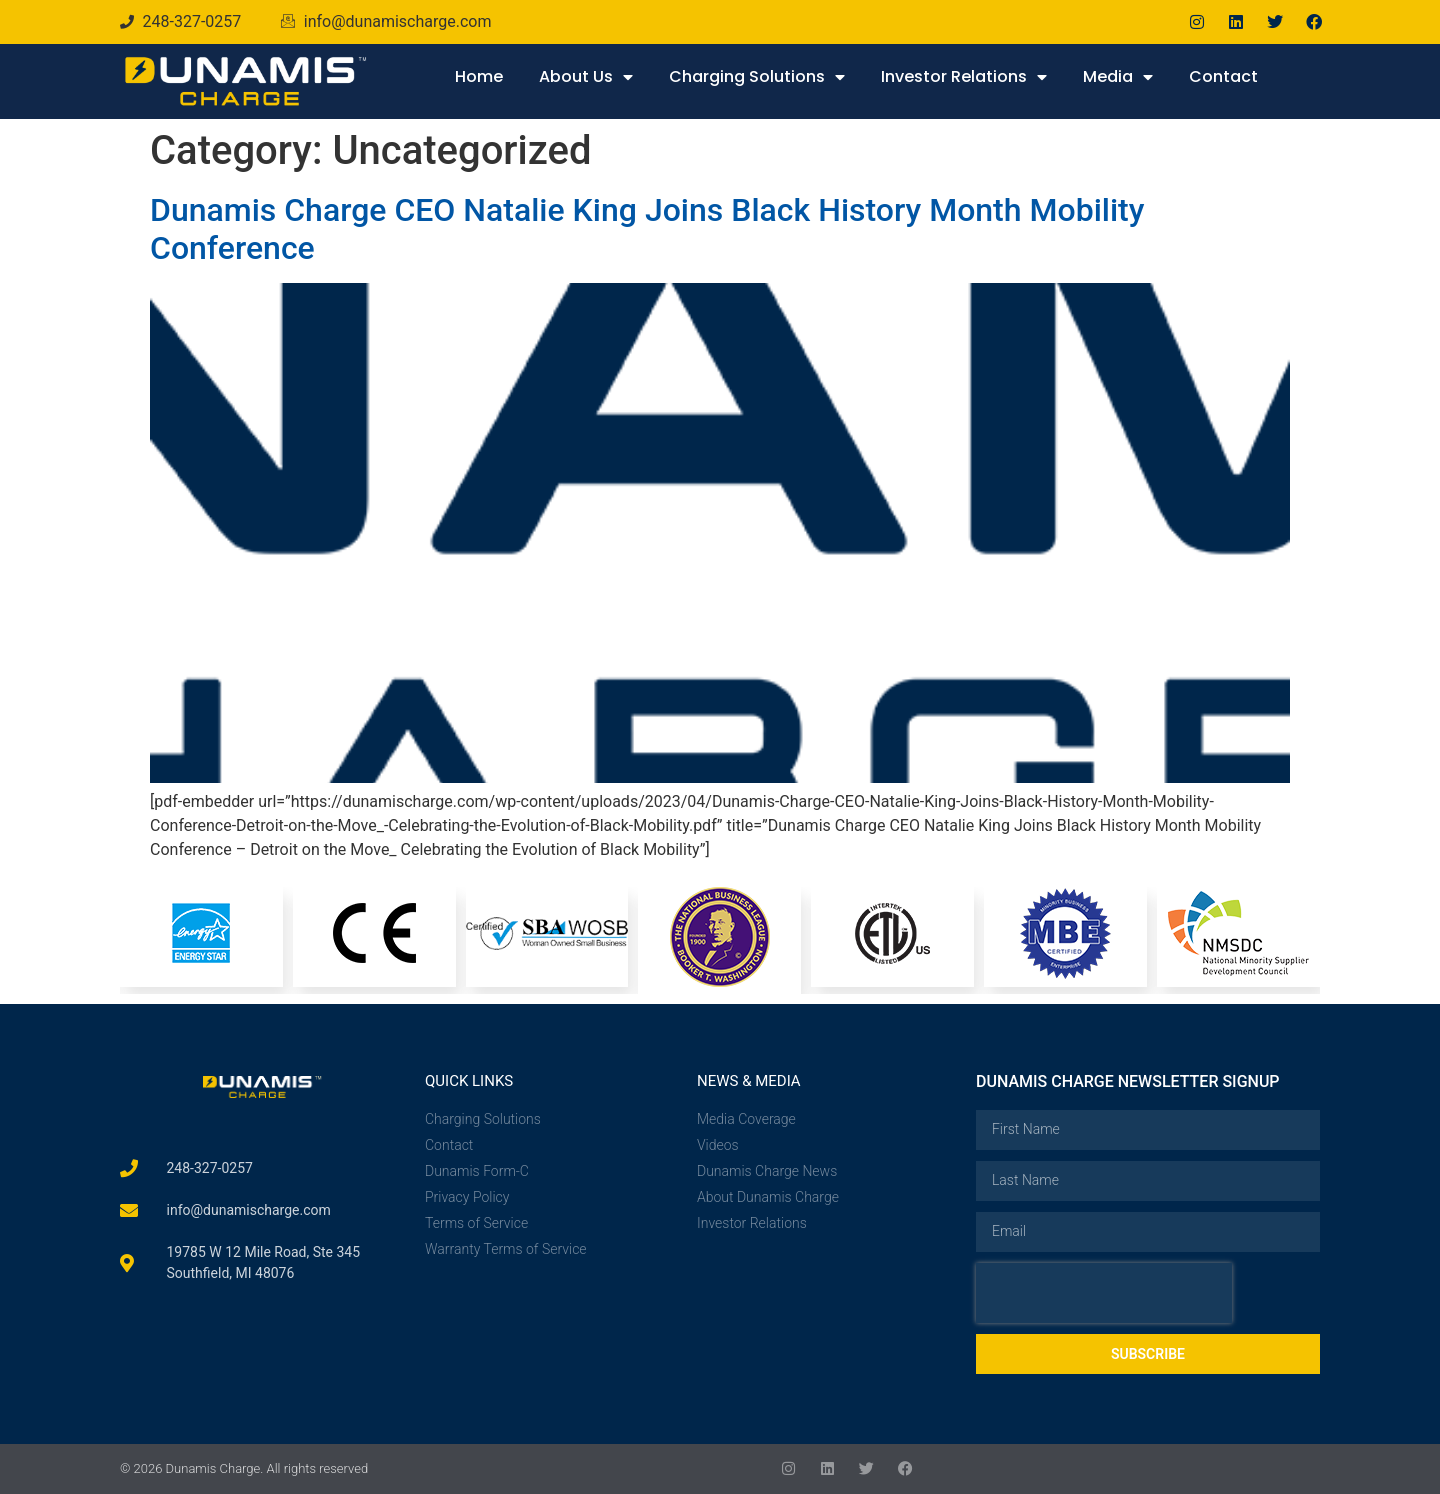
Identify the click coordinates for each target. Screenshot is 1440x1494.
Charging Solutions (757, 77)
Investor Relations (964, 77)
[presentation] (1104, 1293)
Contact (1223, 76)
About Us (586, 77)
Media (1118, 77)
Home (479, 76)
